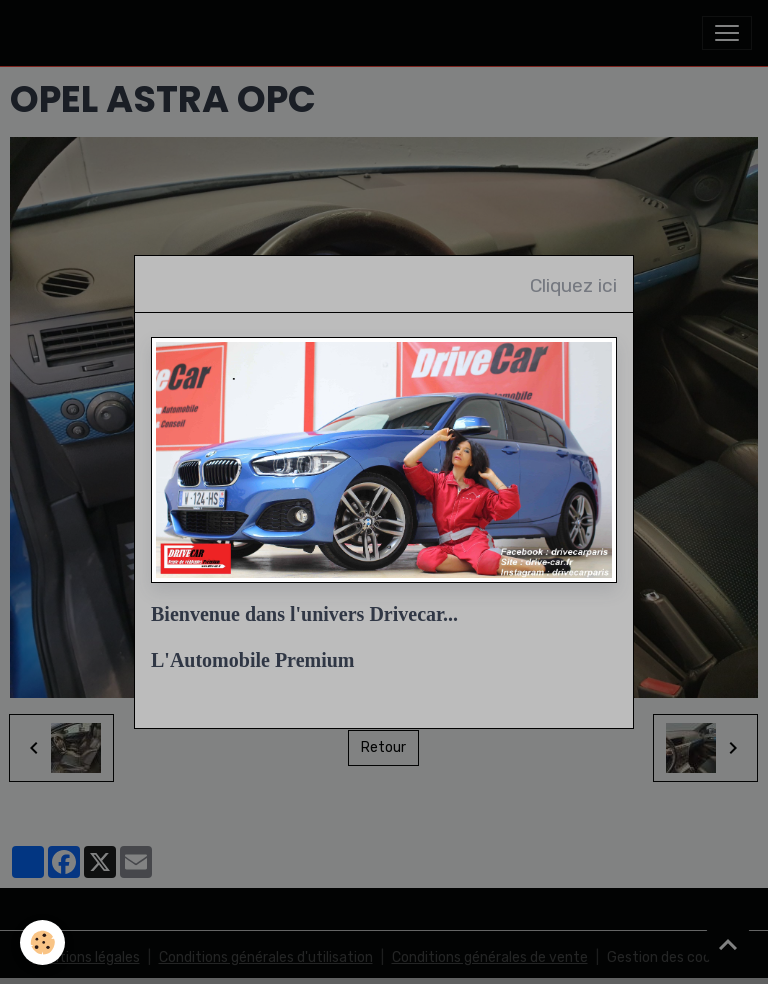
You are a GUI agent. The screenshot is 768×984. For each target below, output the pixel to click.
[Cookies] (42, 942)
